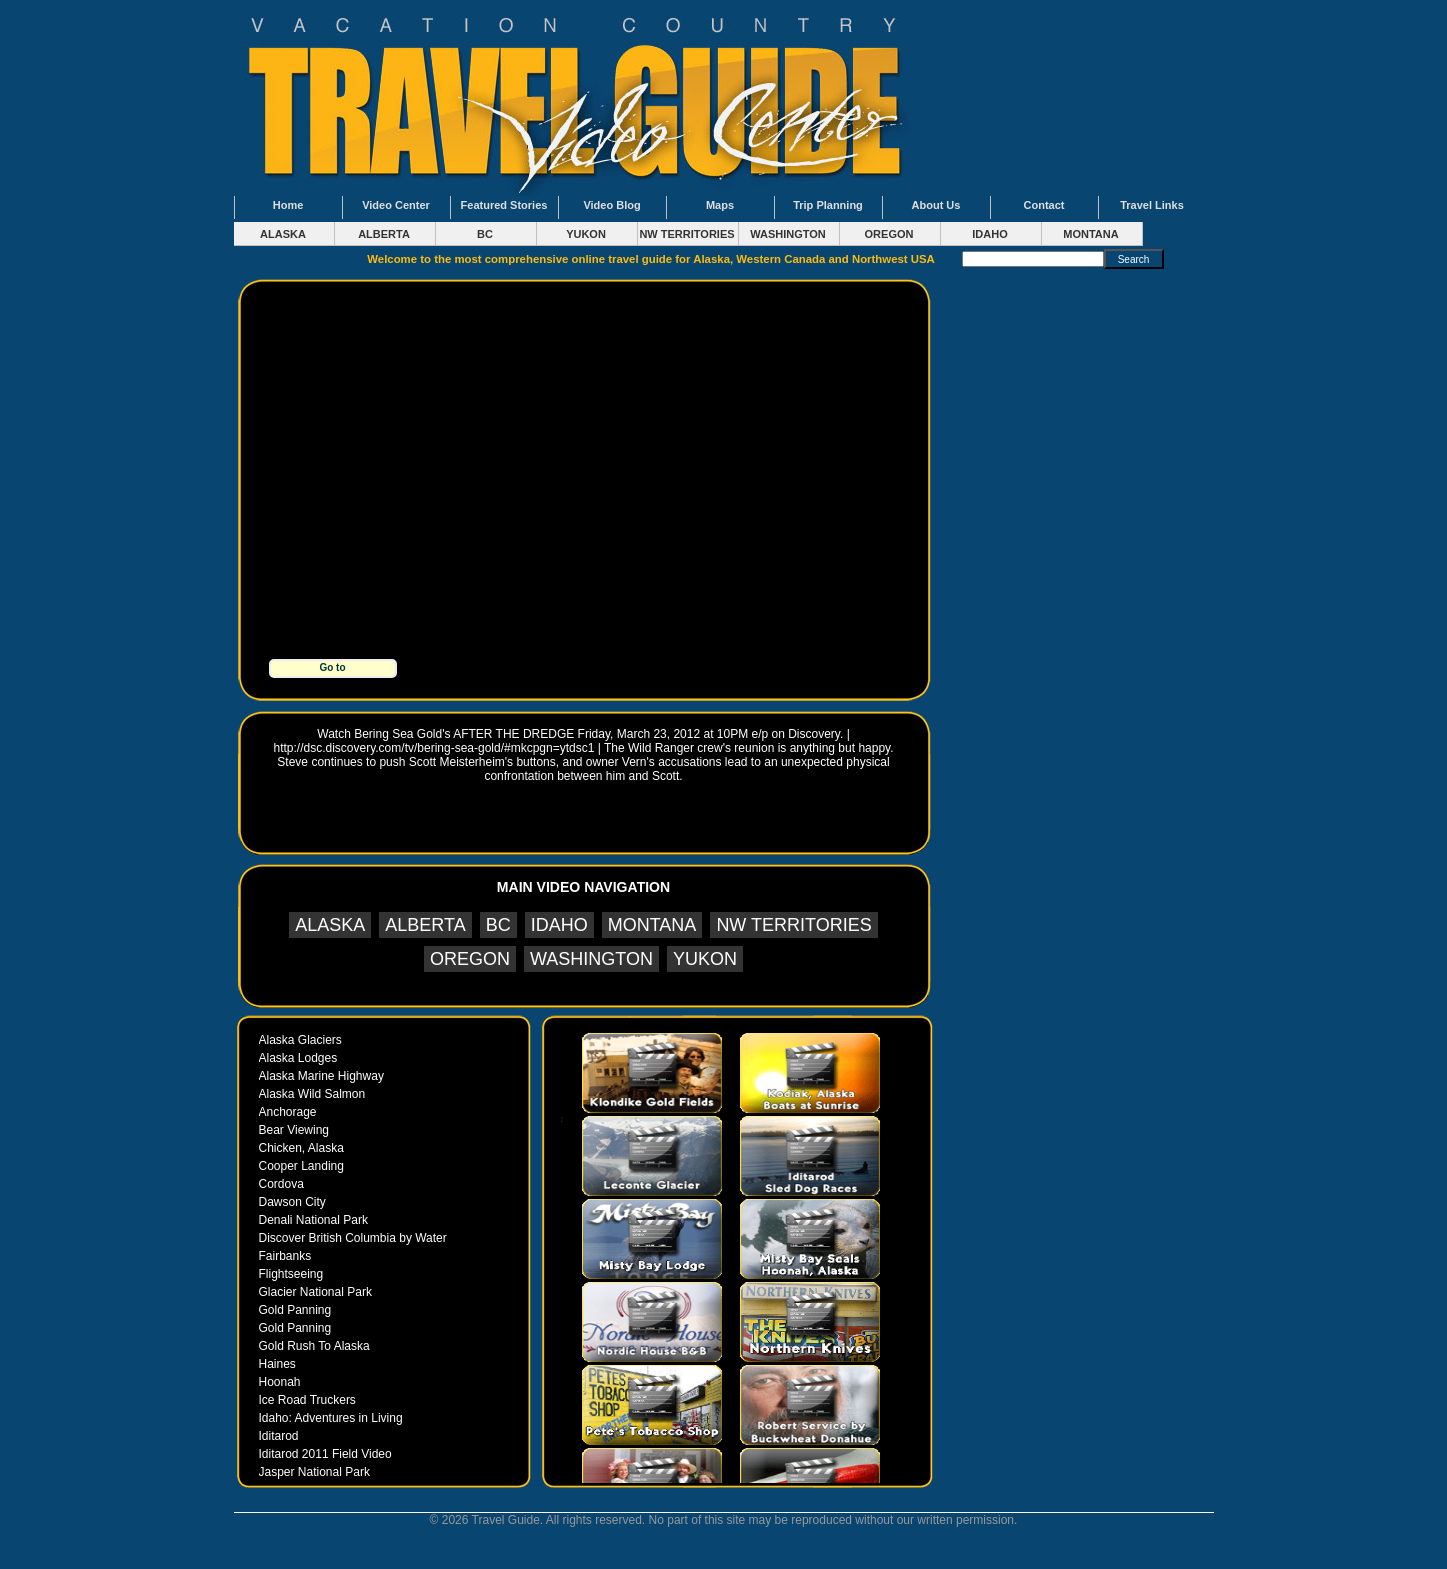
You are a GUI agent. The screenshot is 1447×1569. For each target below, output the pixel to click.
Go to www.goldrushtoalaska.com (335, 670)
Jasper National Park (314, 1472)
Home (288, 205)
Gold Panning (295, 1310)
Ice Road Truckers (307, 1400)
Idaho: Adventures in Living (331, 1418)
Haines (277, 1364)
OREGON (889, 234)
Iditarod (279, 1436)
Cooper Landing (301, 1166)
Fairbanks (285, 1256)
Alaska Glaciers (300, 1040)
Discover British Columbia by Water (353, 1238)
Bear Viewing (294, 1130)
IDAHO (989, 234)
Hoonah (280, 1382)
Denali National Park (313, 1220)
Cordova (281, 1184)
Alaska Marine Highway (321, 1076)
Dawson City (292, 1202)
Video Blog (611, 205)
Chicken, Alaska (301, 1148)
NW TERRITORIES (686, 234)
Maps (720, 205)
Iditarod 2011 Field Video (325, 1454)
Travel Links (1152, 205)
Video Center (396, 205)
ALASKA (283, 234)
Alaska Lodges (298, 1058)
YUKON (586, 234)
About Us (936, 205)
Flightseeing (291, 1274)
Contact (1044, 205)
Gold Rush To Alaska (314, 1346)
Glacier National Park (315, 1292)
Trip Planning (828, 205)
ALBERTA (384, 234)
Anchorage (288, 1112)
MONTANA (1090, 234)
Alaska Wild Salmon (312, 1094)
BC (485, 234)
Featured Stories (504, 205)
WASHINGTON (788, 234)
